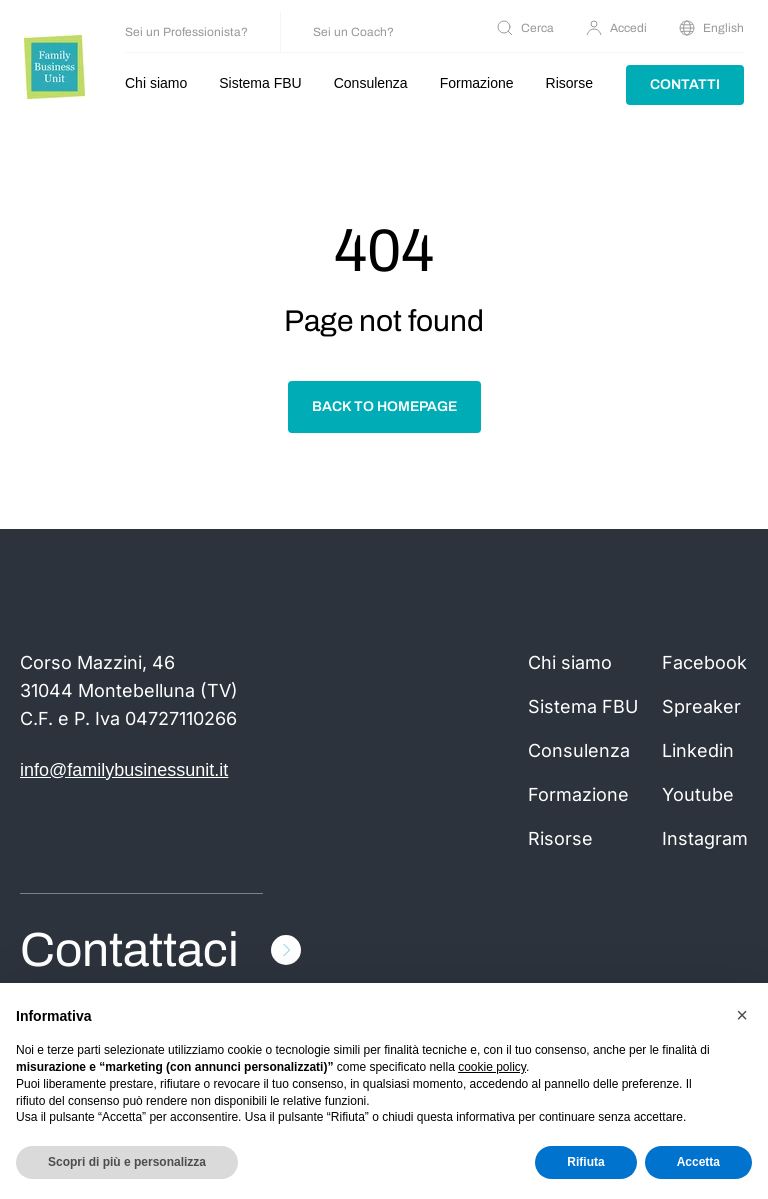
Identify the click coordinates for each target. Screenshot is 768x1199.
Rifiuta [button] (585, 1162)
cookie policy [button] (492, 1067)
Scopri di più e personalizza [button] (127, 1162)
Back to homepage (384, 406)
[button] (742, 1015)
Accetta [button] (698, 1162)
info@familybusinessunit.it (124, 770)
